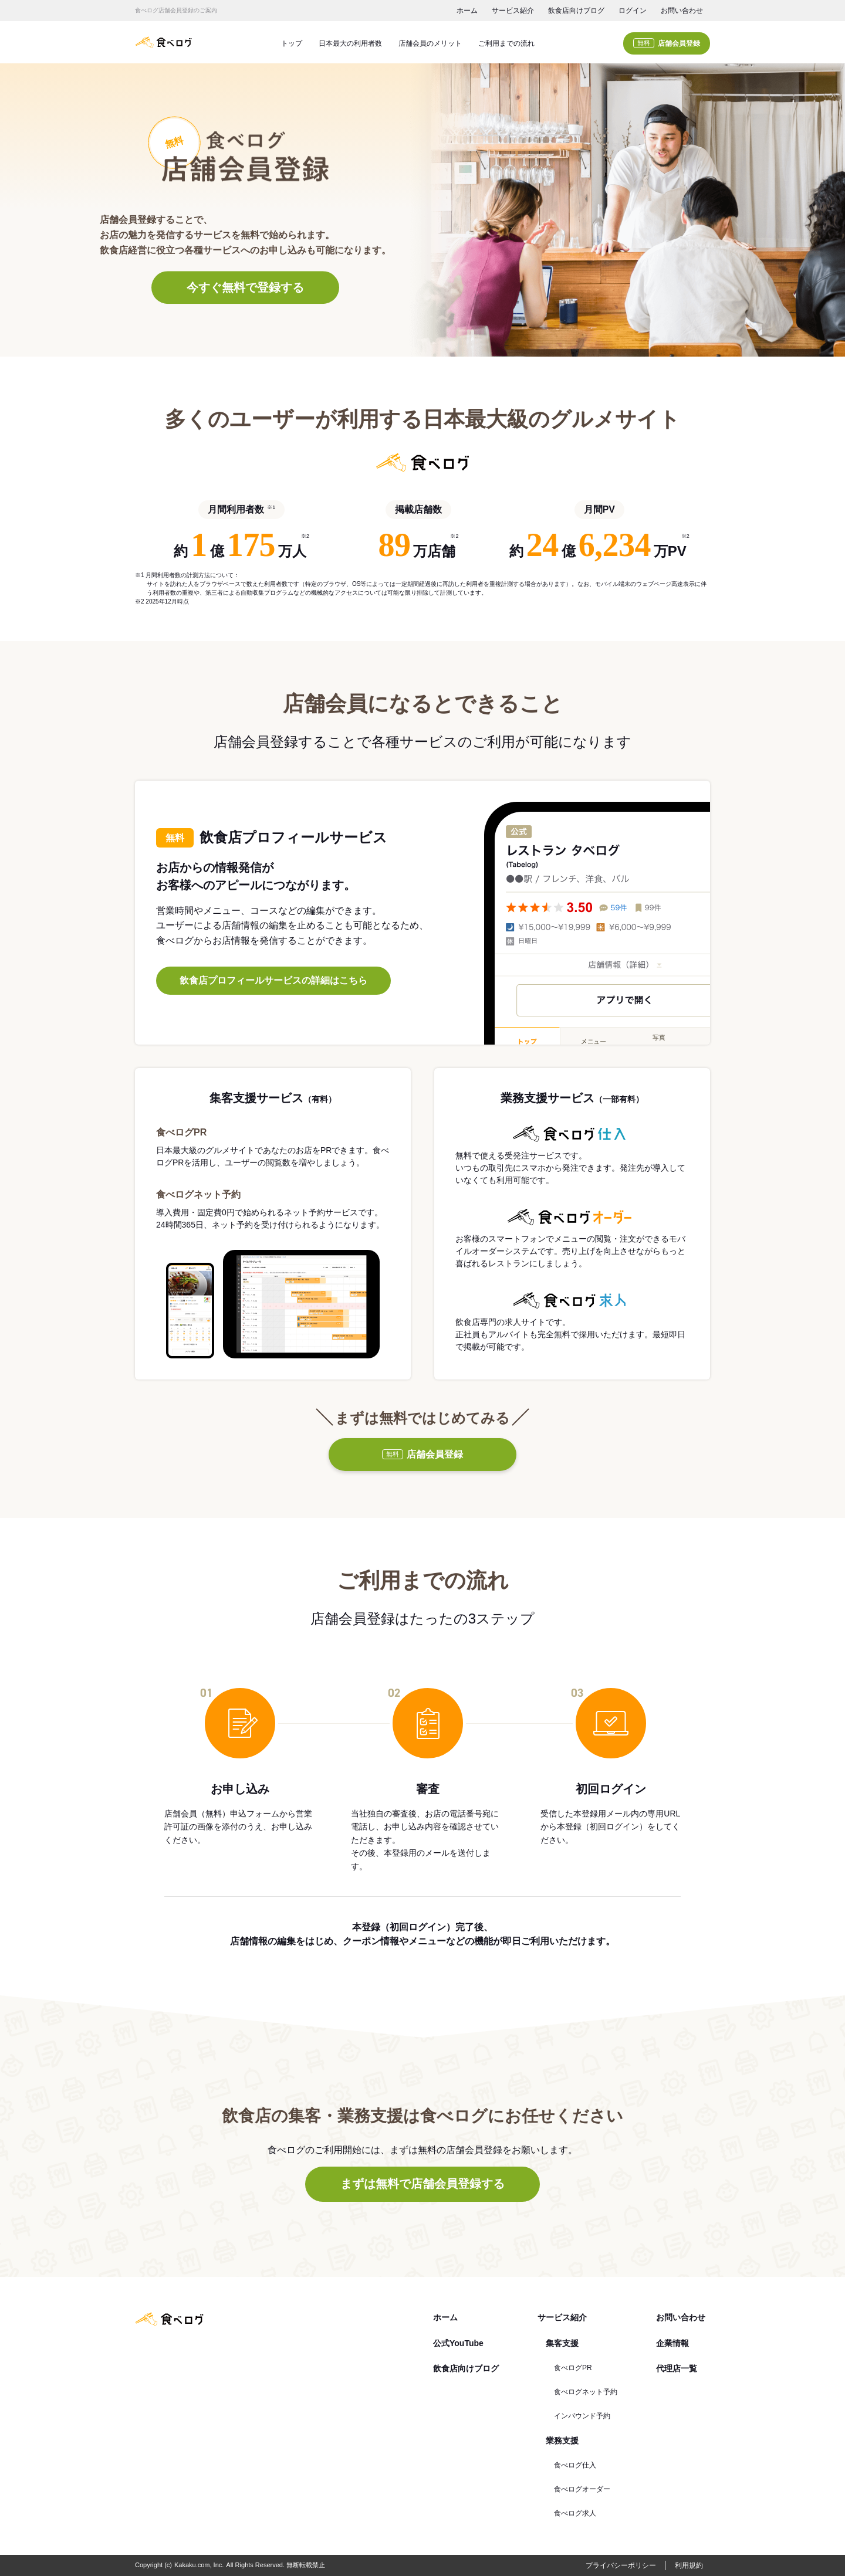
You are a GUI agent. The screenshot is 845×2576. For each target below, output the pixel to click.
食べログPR (573, 2368)
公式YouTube (458, 2343)
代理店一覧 (676, 2368)
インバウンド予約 (582, 2416)
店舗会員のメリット (430, 43)
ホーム (467, 10)
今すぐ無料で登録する (245, 287)
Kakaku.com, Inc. (199, 2564)
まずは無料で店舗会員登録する (422, 2183)
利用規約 (689, 2565)
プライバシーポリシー (621, 2565)
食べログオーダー (582, 2489)
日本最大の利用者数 (350, 43)
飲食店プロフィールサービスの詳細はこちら (273, 980)
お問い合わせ (682, 10)
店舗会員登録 (666, 43)
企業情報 (672, 2343)
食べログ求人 (575, 2513)
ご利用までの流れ (506, 43)
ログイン (632, 10)
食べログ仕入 (575, 2465)
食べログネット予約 (585, 2392)
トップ (291, 43)
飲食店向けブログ (576, 10)
